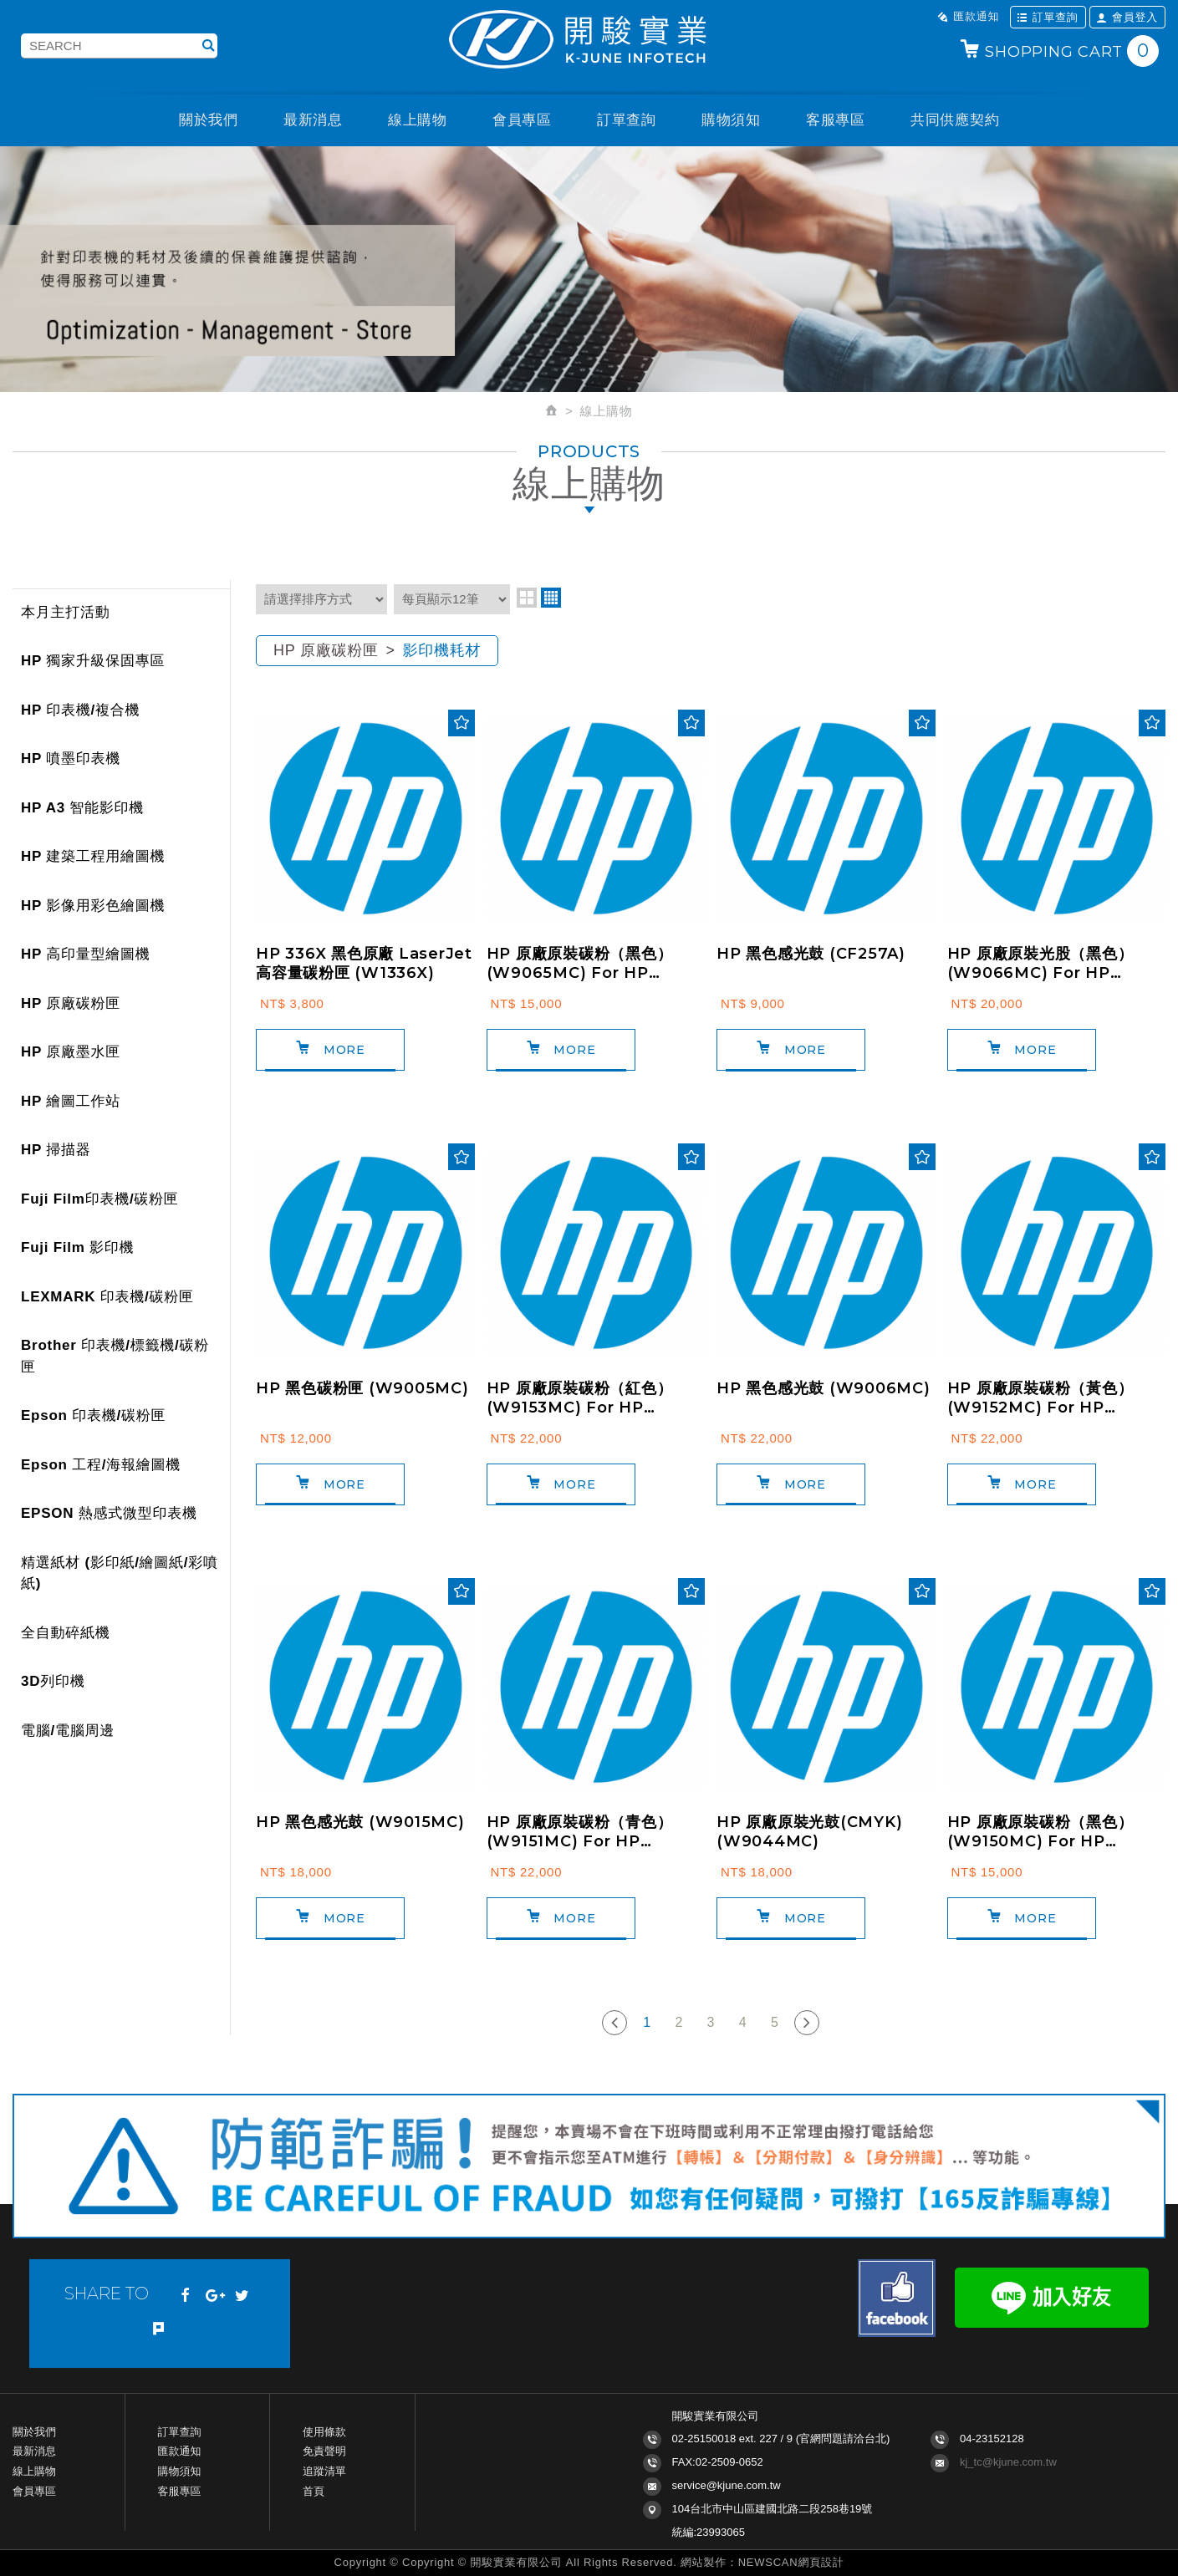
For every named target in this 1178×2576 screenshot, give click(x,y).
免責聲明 (324, 2451)
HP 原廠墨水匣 (70, 1052)
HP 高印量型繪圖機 (85, 954)
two (527, 598)
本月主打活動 (65, 612)
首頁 (313, 2491)
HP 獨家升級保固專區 (93, 661)
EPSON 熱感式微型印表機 (109, 1513)
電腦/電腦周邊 (68, 1731)
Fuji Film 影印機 (77, 1247)
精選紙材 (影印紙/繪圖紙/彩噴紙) (119, 1573)
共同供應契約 (955, 120)
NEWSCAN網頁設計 (791, 2562)
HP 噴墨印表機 (70, 758)
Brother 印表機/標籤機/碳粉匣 (115, 1356)
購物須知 (731, 120)
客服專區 (835, 120)
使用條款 (324, 2432)
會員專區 (522, 120)
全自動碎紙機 (65, 1633)
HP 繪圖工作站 (70, 1101)
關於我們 (208, 120)
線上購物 (417, 120)
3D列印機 (52, 1681)
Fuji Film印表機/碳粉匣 (100, 1199)
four (551, 598)
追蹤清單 (324, 2471)
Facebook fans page (897, 2298)
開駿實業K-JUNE (589, 41)
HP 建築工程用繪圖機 (93, 856)
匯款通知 (968, 15)
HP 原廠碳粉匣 (70, 1003)
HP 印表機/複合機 (80, 710)
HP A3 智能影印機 (82, 808)
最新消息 (313, 120)
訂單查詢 (1048, 16)
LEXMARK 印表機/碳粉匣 (107, 1297)
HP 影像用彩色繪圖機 (93, 906)
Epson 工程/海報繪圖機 (101, 1465)
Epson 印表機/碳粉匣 (93, 1415)
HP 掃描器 (56, 1150)
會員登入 (1127, 16)
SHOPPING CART (1059, 51)
